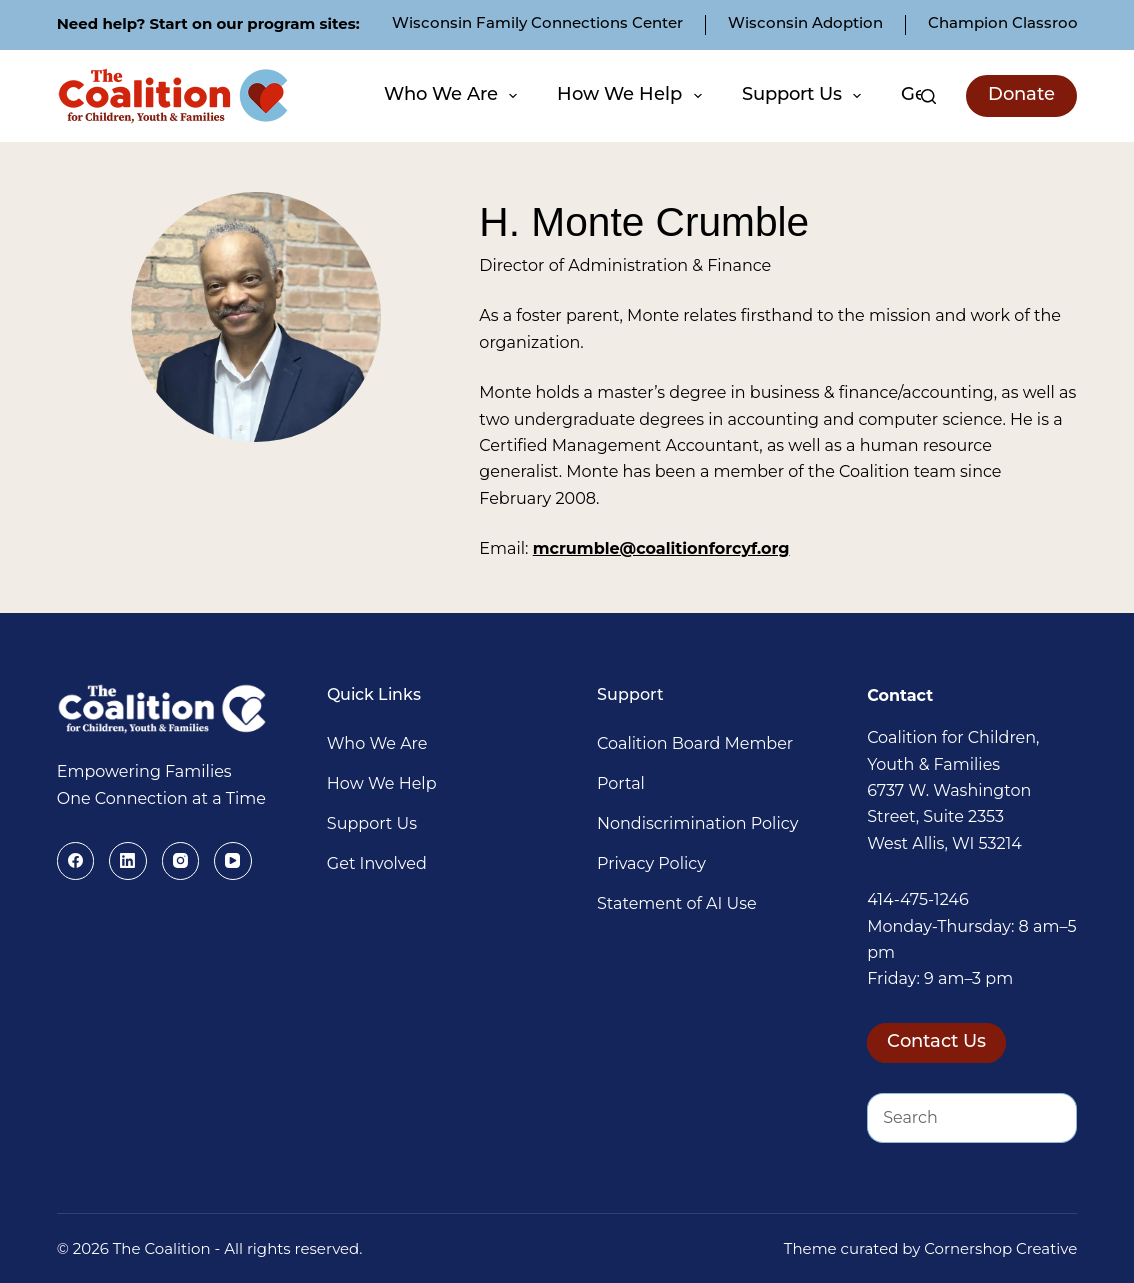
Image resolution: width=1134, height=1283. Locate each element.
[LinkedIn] (128, 861)
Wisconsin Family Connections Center (537, 24)
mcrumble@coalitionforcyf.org (661, 548)
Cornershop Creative (1000, 1248)
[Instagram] (181, 861)
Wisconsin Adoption (805, 24)
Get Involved (377, 863)
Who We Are (453, 96)
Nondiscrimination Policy (697, 823)
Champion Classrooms (1015, 24)
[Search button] (1052, 1118)
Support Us (804, 96)
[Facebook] (76, 861)
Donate (1021, 95)
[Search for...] (947, 1118)
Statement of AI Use (677, 903)
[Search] (928, 96)
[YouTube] (233, 861)
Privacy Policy (651, 863)
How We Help (632, 96)
